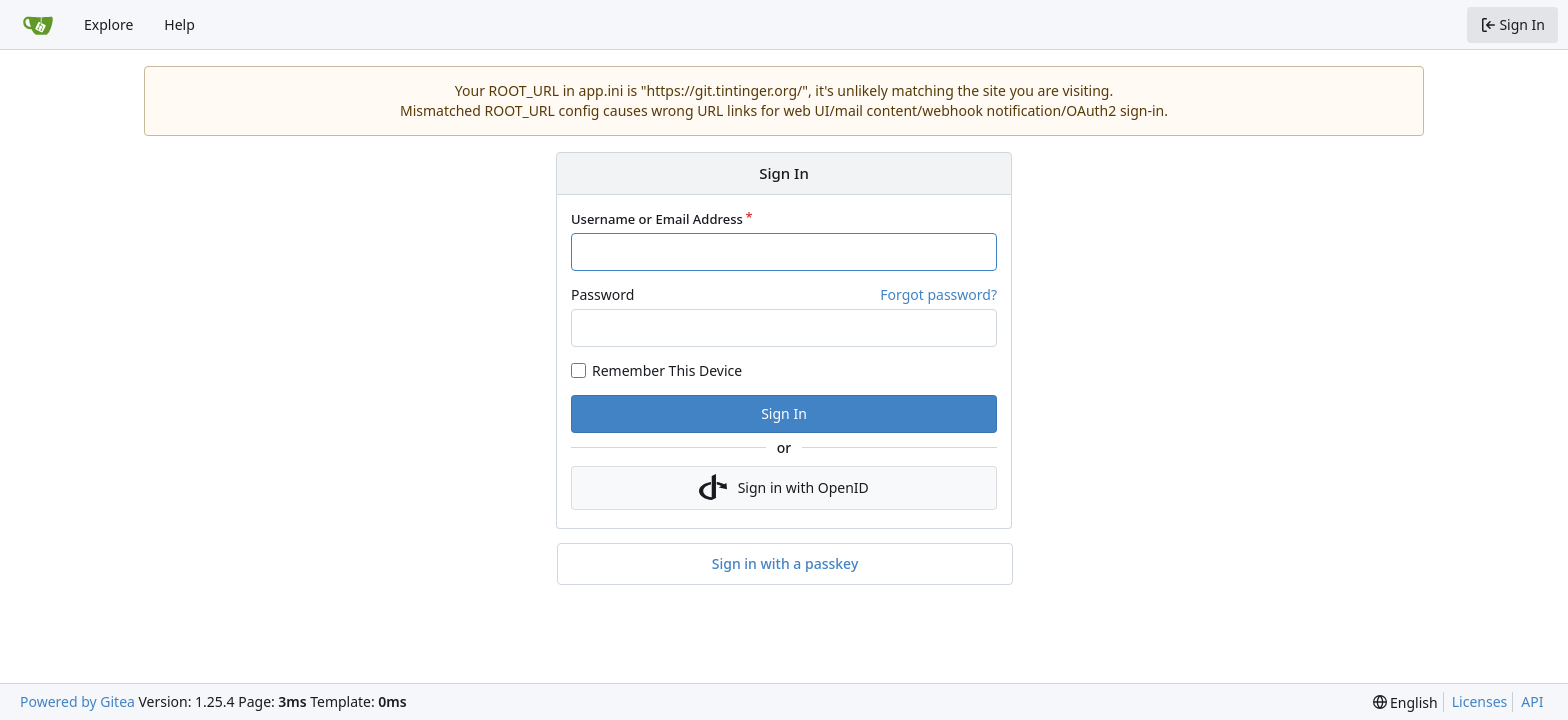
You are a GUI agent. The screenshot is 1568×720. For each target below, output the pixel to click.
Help (179, 24)
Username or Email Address (657, 219)
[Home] (38, 25)
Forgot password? (938, 294)
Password (602, 294)
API (1532, 701)
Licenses (1480, 701)
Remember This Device (667, 370)
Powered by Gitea (77, 701)
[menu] (1405, 702)
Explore (108, 24)
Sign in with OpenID (784, 488)
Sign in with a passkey (785, 564)
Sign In (784, 413)
